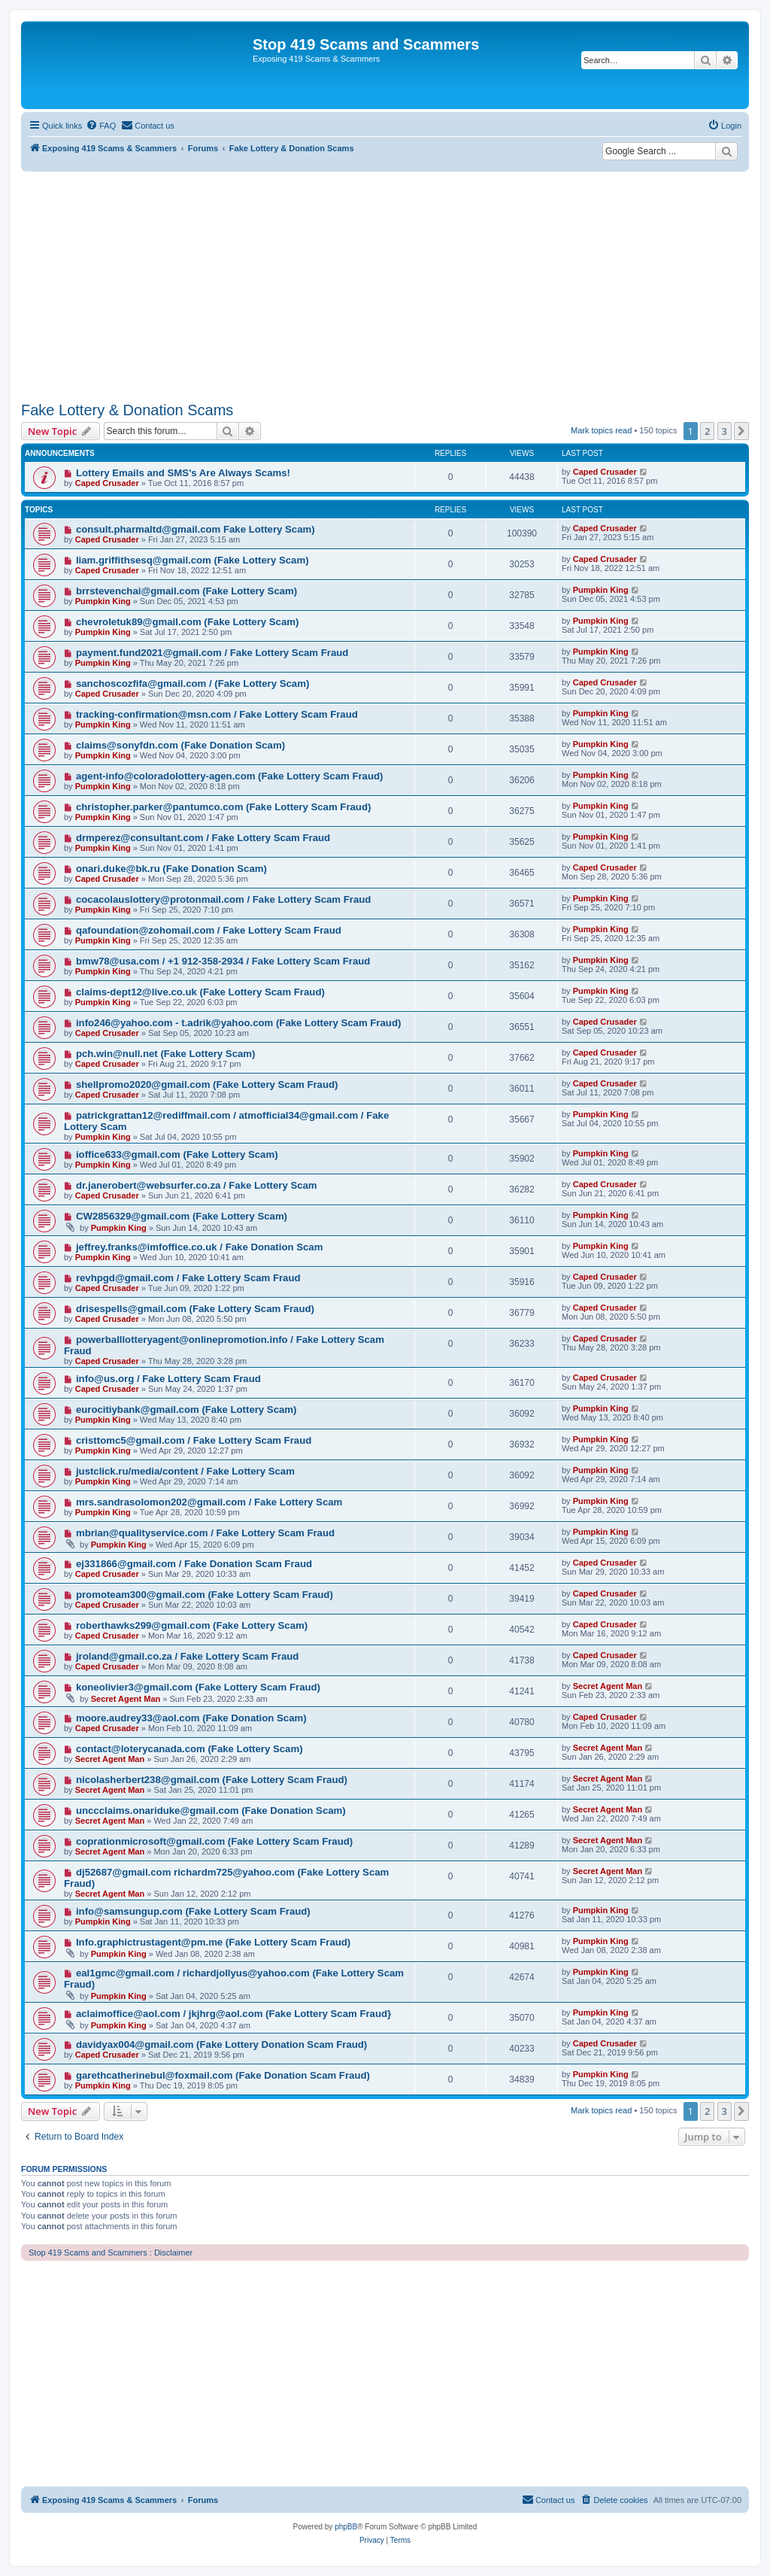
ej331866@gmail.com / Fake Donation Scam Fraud (194, 1563)
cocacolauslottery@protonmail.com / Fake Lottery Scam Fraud (223, 899)
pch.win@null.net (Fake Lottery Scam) (166, 1053)
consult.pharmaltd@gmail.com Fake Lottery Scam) (195, 529)
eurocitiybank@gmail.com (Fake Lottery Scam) (186, 1409)
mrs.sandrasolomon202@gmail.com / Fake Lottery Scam (209, 1502)
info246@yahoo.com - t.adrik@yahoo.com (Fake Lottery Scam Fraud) (238, 1022)
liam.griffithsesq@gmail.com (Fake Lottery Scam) (192, 560)
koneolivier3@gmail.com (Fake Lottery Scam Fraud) (198, 1687)
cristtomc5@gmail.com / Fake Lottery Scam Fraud (193, 1440)
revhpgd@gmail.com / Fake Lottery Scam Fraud (188, 1277)
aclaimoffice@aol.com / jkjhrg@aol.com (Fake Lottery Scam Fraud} (233, 2013)
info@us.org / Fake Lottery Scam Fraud (168, 1378)
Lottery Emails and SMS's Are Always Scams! (183, 472)
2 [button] (707, 431)
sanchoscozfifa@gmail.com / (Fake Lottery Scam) (192, 683)
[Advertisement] (385, 284)
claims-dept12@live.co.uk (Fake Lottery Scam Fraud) (200, 992)
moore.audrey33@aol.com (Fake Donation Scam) (191, 1718)
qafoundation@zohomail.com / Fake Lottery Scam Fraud (208, 930)
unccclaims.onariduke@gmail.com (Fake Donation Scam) (211, 1810)
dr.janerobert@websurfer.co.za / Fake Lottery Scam (196, 1185)
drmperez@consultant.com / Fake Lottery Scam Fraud (203, 837)
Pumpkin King (103, 601)
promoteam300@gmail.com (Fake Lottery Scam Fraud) (204, 1594)
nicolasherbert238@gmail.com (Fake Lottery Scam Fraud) (211, 1779)
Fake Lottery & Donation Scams (127, 410)
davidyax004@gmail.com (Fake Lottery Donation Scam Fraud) (221, 2044)
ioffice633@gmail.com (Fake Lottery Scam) (177, 1154)
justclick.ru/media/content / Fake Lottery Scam (185, 1471)
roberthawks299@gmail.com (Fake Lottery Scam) (192, 1625)
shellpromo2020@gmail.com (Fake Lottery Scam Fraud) (207, 1084)
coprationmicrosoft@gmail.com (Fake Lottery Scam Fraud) (214, 1841)
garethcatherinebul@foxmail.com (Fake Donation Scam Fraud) (223, 2075)
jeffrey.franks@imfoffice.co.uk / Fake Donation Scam (199, 1247)
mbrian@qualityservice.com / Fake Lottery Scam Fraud (205, 1533)
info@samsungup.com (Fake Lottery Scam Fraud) (193, 1911)
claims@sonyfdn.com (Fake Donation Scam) (180, 745)
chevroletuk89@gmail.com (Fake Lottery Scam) (187, 621)
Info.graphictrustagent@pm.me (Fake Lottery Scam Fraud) (213, 1942)
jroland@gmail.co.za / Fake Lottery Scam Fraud (187, 1656)
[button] (741, 431)
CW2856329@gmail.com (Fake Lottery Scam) (181, 1216)
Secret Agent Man (126, 1698)
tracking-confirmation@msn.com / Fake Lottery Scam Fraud (217, 714)
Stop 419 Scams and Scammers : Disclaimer (110, 2252)
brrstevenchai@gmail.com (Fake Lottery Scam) (186, 591)
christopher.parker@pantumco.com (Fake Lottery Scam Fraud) (223, 807)
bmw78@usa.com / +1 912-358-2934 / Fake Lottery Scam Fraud (223, 961)
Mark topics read (601, 430)
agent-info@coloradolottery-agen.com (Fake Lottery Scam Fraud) (229, 776)
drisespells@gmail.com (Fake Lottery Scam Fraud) (195, 1308)
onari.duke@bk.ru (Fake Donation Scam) (171, 868)
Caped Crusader (107, 483)
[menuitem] (101, 126)
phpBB (346, 2527)
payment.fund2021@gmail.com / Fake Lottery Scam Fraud (212, 652)
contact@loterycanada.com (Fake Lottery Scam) (189, 1748)
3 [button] (724, 431)
